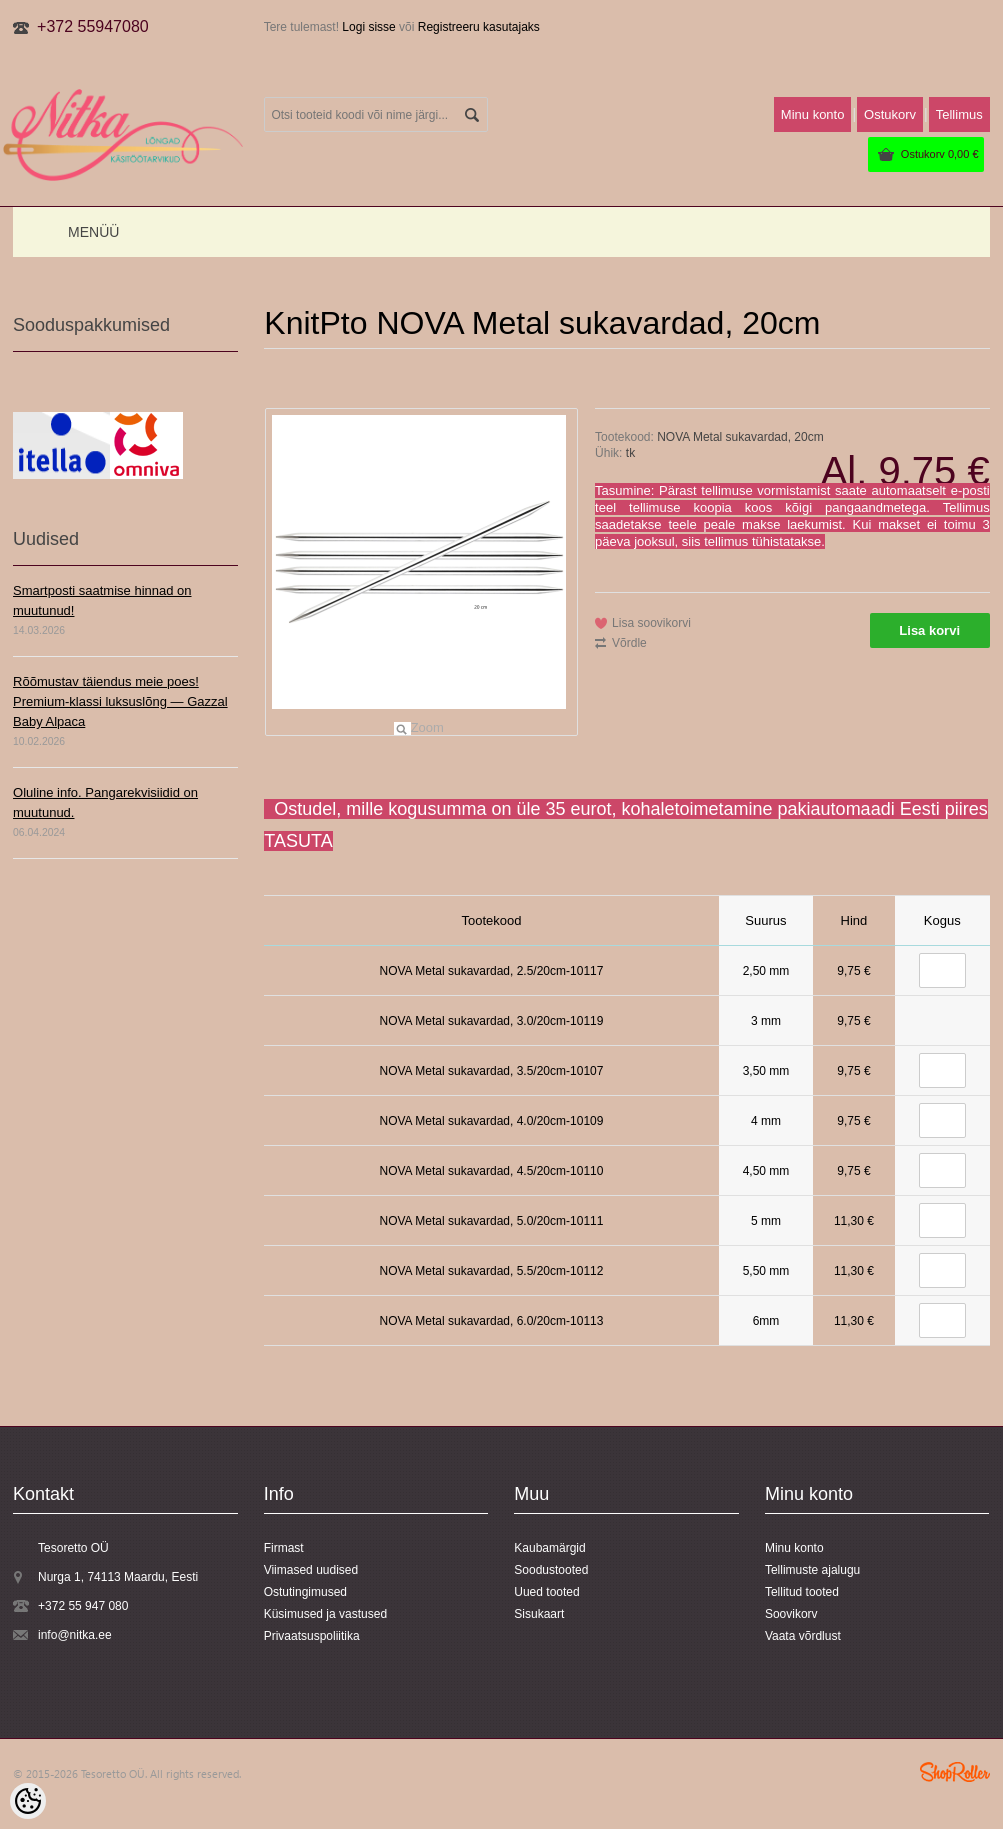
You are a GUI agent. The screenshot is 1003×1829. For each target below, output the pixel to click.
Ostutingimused (305, 1592)
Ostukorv (940, 154)
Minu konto (813, 114)
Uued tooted (546, 1592)
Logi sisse (368, 27)
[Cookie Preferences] (28, 1801)
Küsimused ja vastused (325, 1614)
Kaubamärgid (549, 1548)
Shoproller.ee (955, 1772)
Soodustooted (551, 1570)
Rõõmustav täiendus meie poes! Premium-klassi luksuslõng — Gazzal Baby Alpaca (120, 701)
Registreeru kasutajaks (479, 27)
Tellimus (959, 114)
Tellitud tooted (802, 1592)
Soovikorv (791, 1614)
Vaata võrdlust (803, 1636)
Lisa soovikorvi (651, 623)
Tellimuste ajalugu (812, 1570)
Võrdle (629, 643)
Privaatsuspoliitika (312, 1636)
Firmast (284, 1548)
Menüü (93, 232)
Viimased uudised (311, 1570)
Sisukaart (539, 1614)
